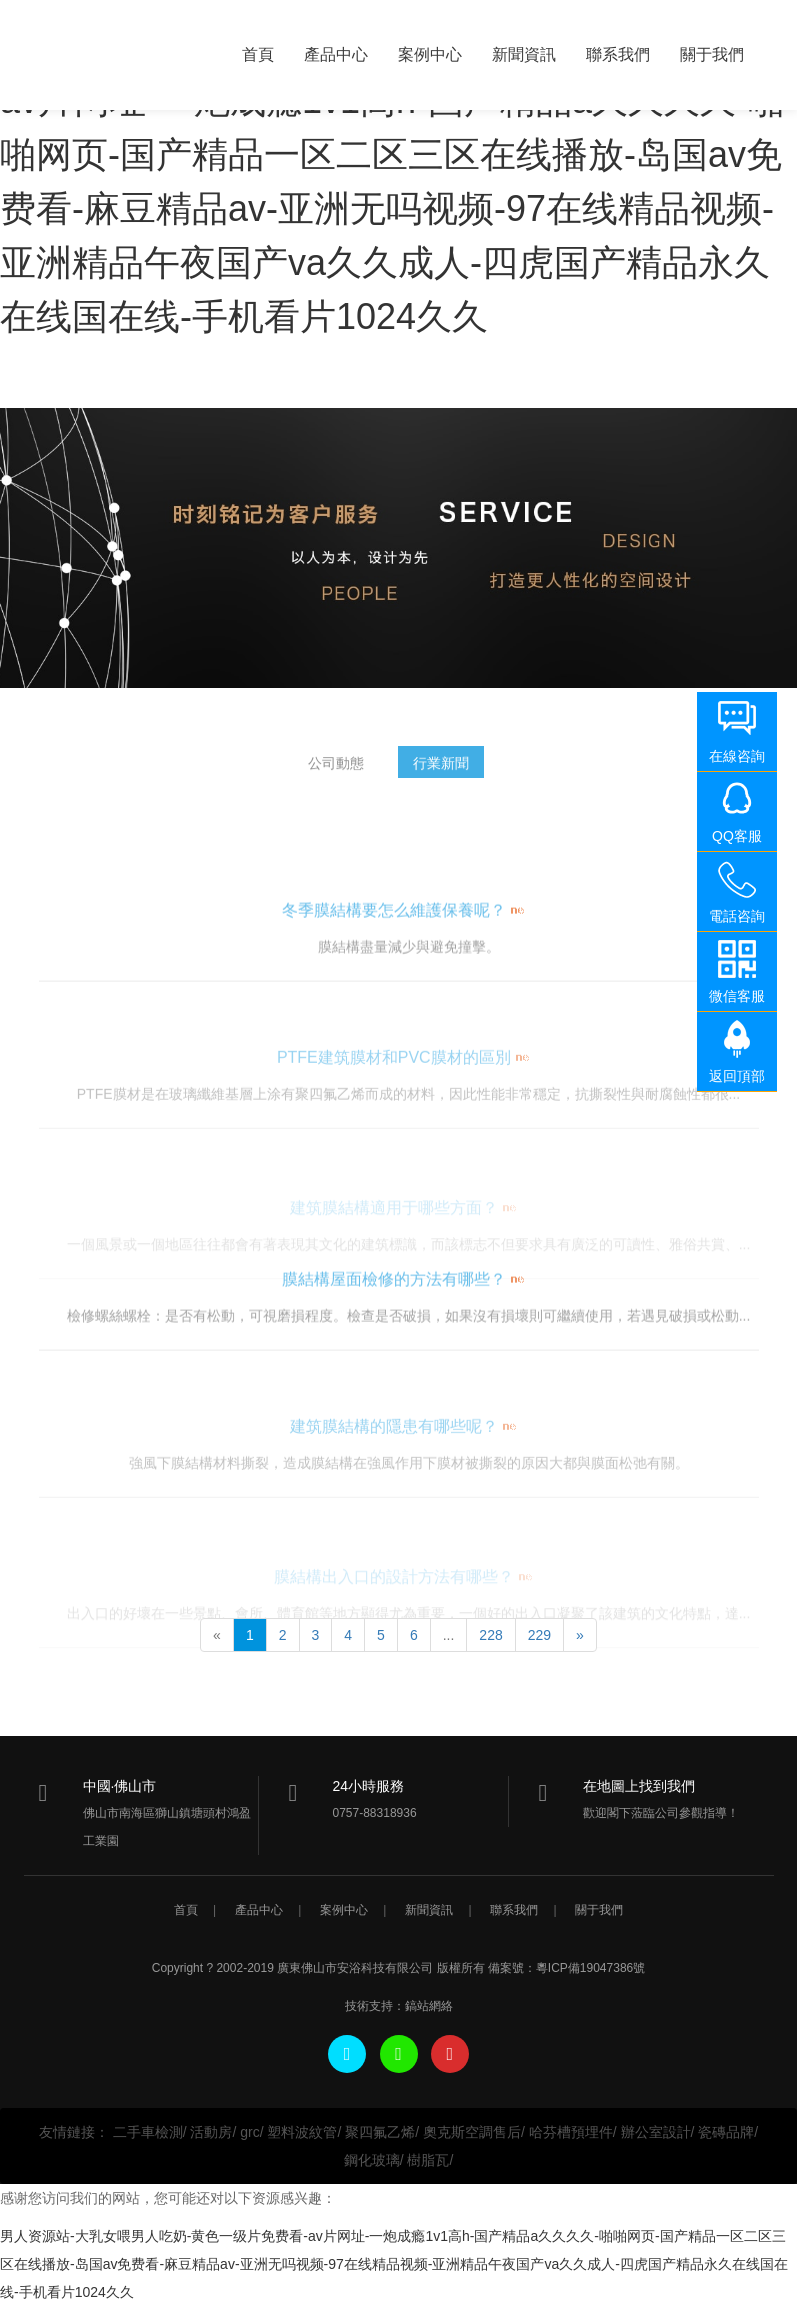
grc (249, 2132)
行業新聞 (441, 771)
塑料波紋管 (302, 2132)
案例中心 (430, 54)
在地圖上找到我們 (639, 1786)
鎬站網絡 (429, 2006)
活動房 (211, 2132)
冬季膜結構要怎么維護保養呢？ (394, 952)
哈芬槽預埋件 (571, 2132)
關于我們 (712, 54)
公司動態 (336, 771)
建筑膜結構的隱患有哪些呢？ (394, 1467)
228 (490, 1635)
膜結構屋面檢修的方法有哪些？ (394, 1321)
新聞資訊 (524, 54)
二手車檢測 (148, 2132)
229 (539, 1635)
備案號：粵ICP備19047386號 (566, 1968)
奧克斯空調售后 (472, 2132)
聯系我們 (618, 54)
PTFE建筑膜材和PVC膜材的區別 (394, 1098)
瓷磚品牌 (726, 2132)
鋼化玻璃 (372, 2160)
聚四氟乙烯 (380, 2132)
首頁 (258, 54)
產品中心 (336, 54)
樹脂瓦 (428, 2160)
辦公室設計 (656, 2132)
